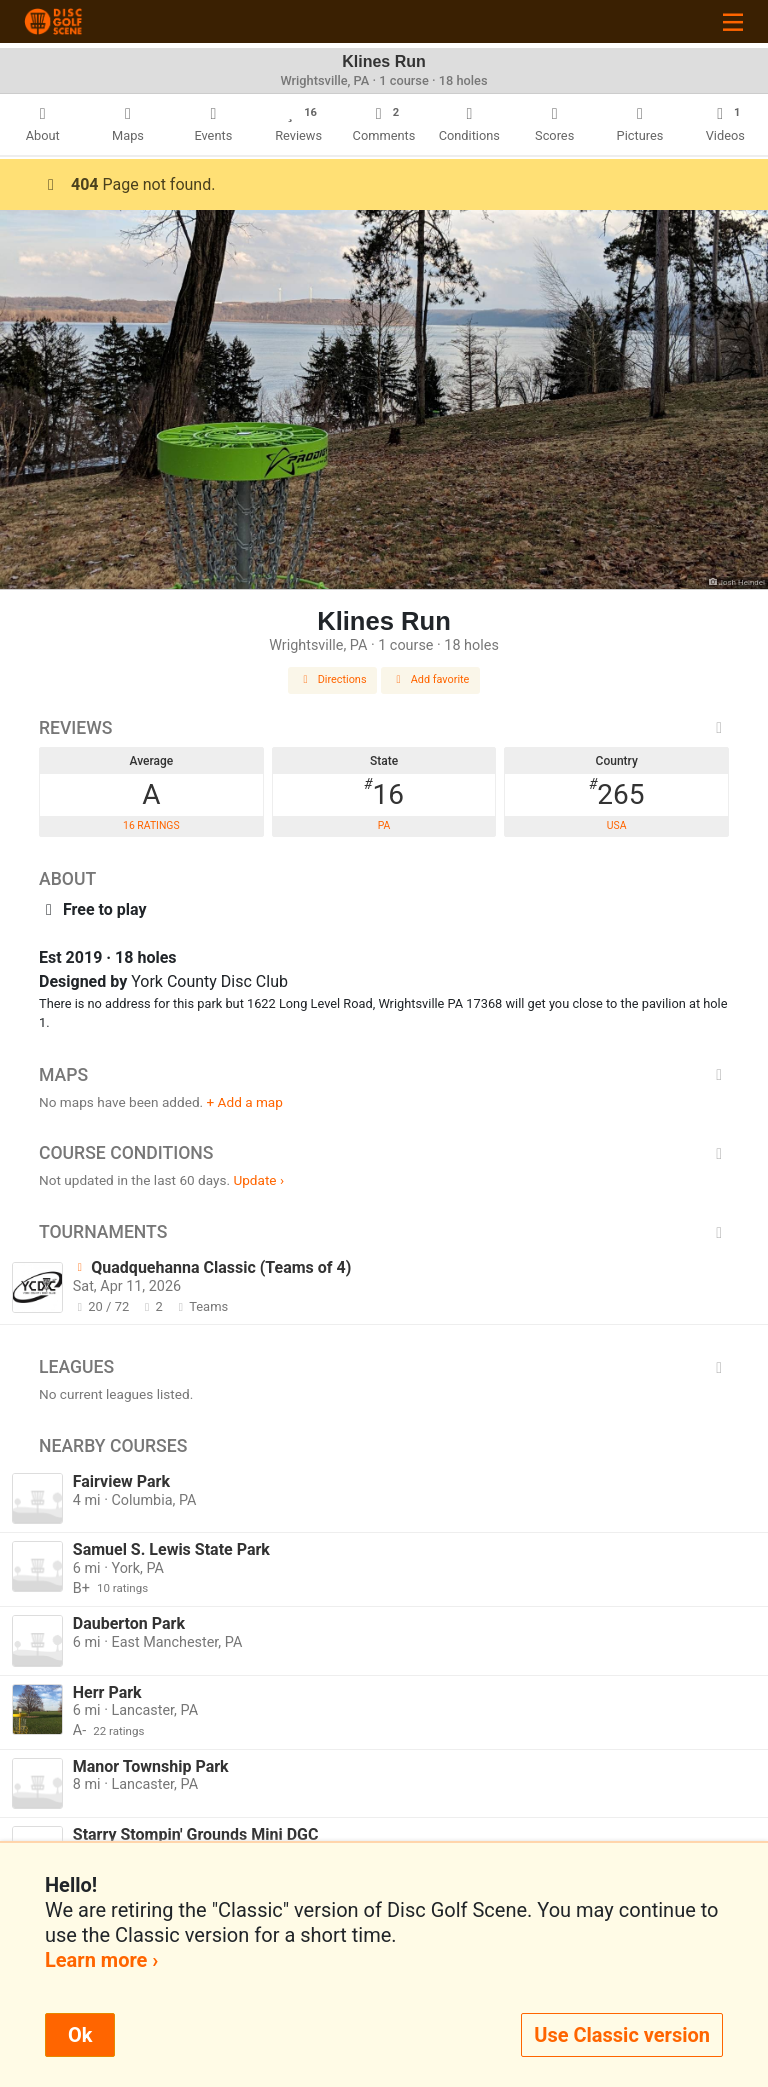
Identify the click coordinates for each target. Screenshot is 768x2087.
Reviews (384, 728)
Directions (333, 679)
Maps (384, 1075)
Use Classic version (622, 2035)
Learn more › (101, 1960)
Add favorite (431, 679)
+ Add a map (245, 1102)
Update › (258, 1180)
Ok (80, 2035)
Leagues (384, 1367)
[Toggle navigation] (733, 21)
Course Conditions (384, 1153)
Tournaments (384, 1232)
